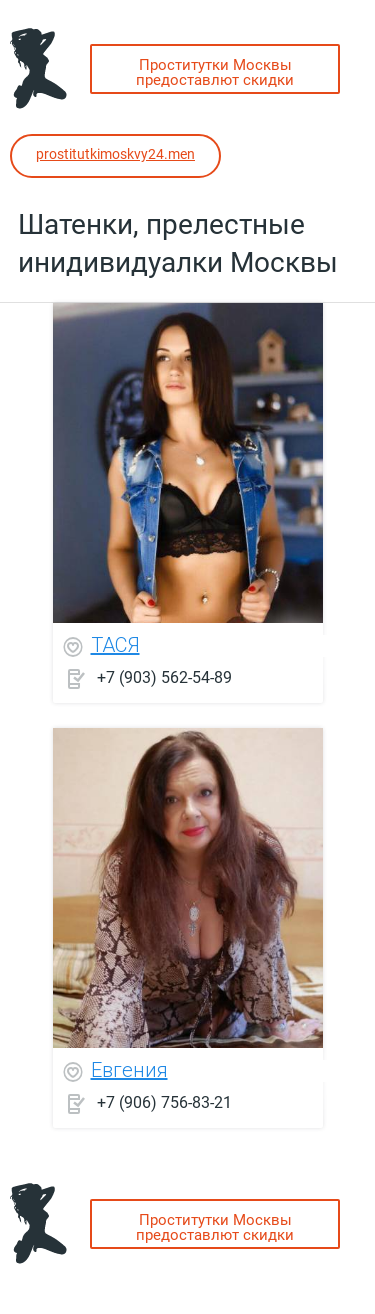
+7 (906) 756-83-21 (164, 1101)
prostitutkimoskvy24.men (115, 154)
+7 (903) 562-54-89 (164, 676)
